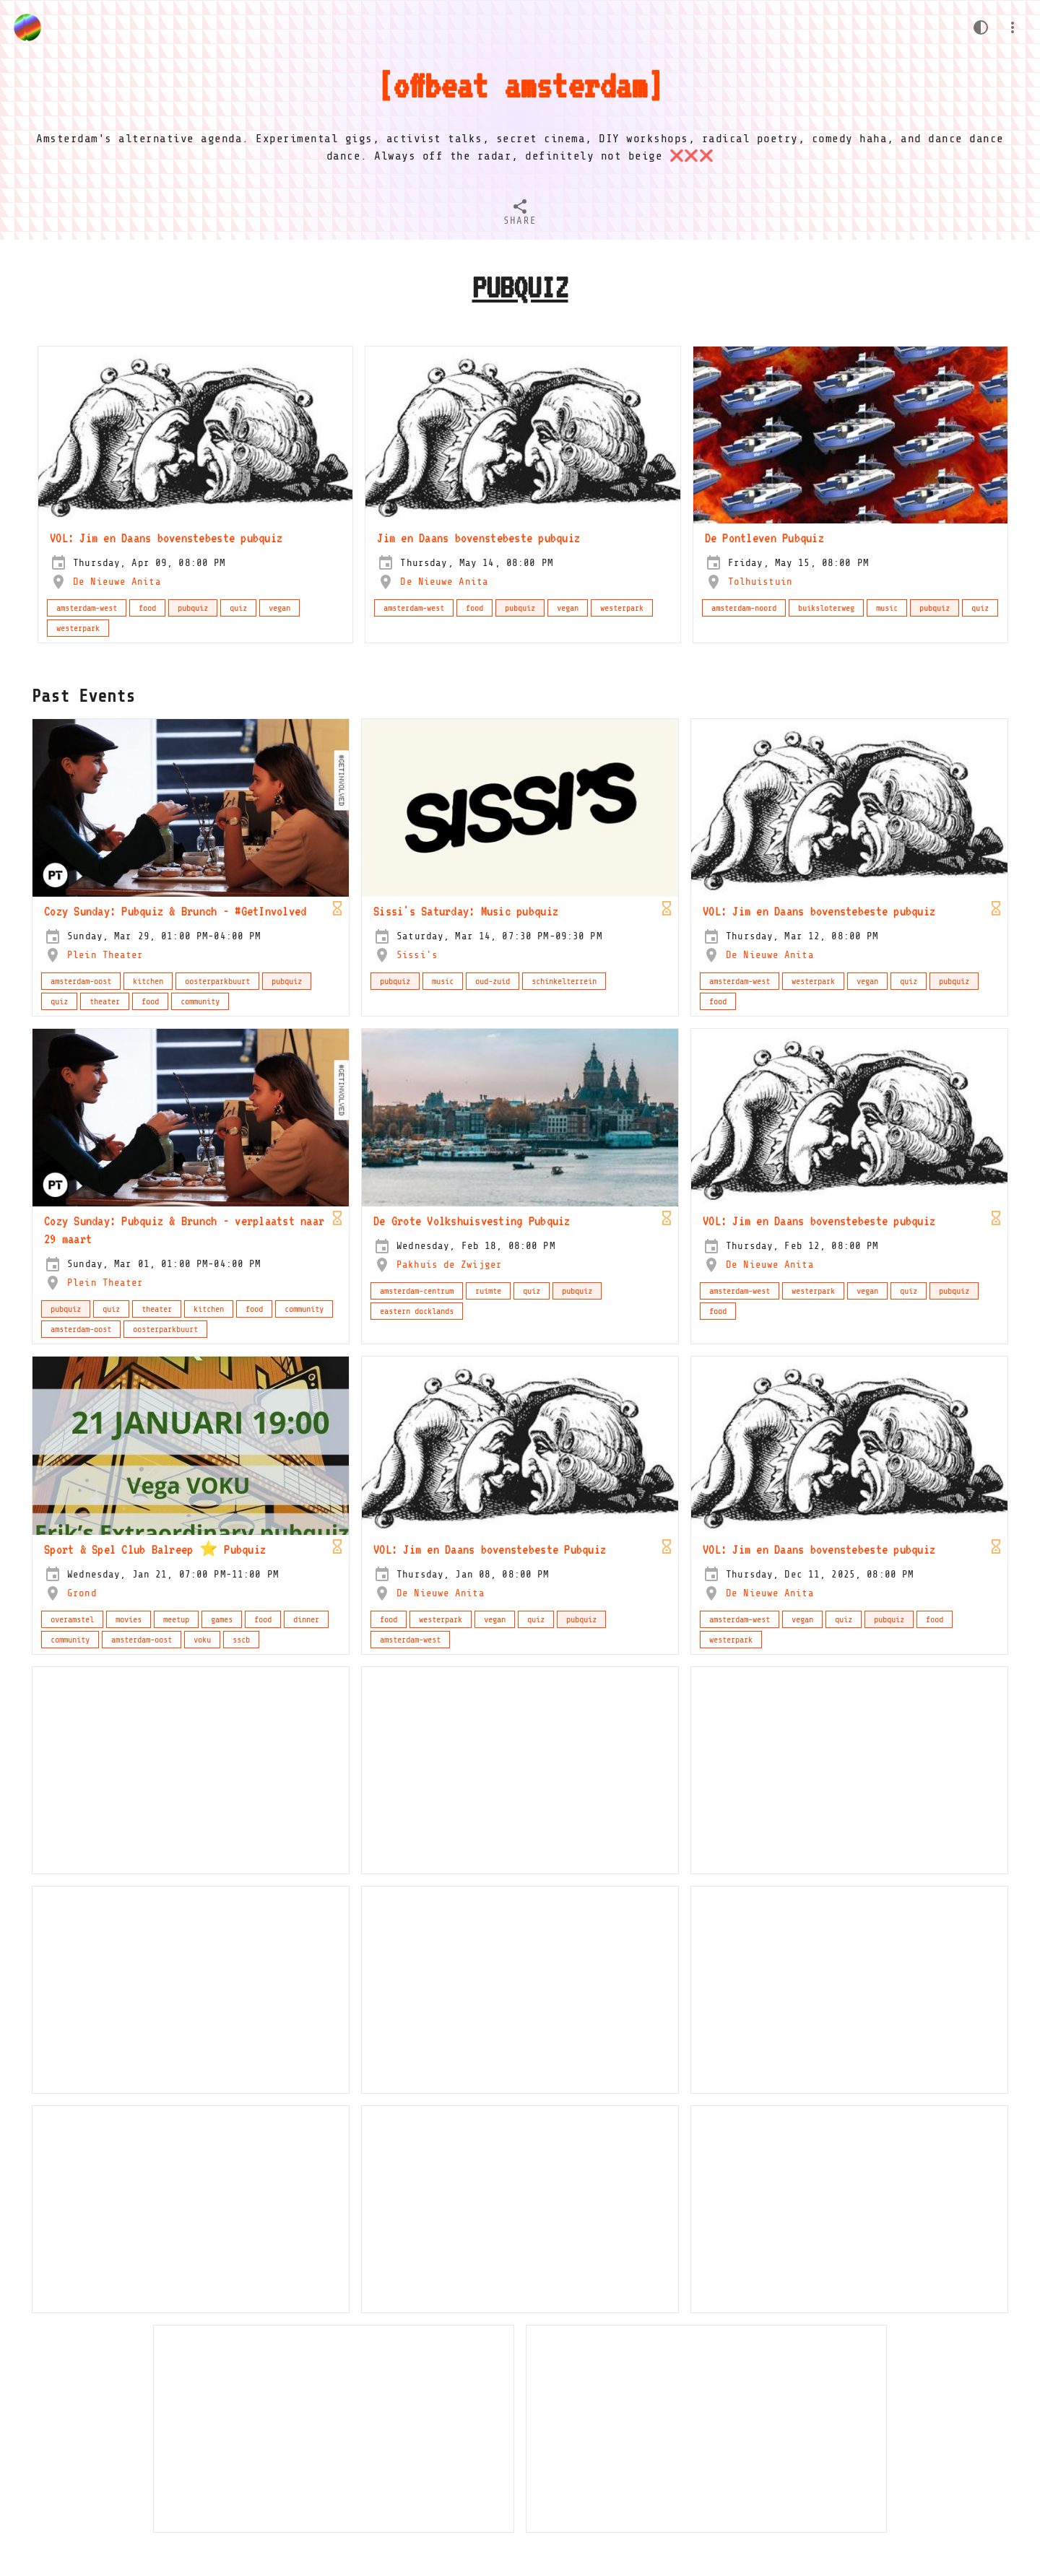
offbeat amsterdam (520, 85)
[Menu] (1012, 27)
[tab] (520, 214)
